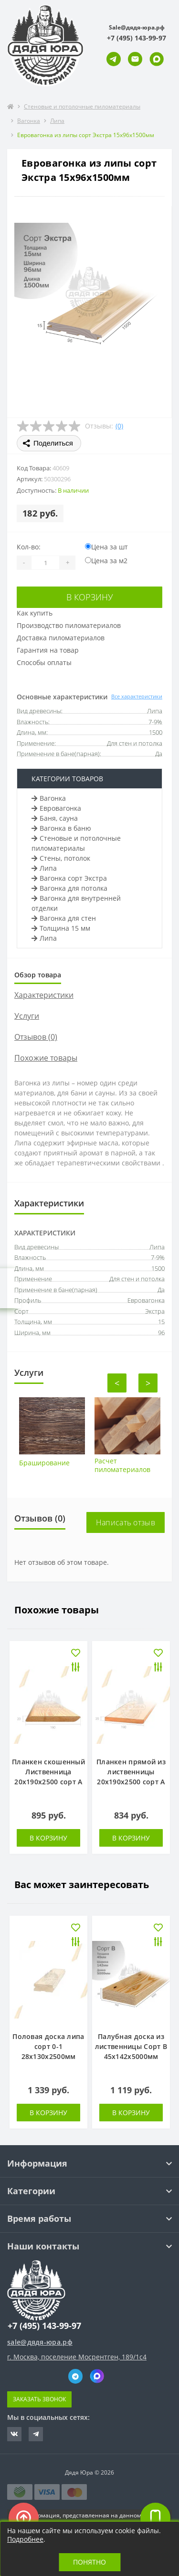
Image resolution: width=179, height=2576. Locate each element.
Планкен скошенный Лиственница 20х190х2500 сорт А (48, 1771)
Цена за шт (106, 546)
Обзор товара (37, 974)
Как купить (35, 612)
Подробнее (25, 2539)
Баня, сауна (55, 818)
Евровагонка (56, 808)
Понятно (89, 2561)
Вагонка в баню (61, 828)
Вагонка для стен (64, 918)
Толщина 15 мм (61, 928)
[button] (136, 37)
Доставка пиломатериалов (61, 637)
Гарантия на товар (48, 650)
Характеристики (44, 995)
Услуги (26, 1016)
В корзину (89, 597)
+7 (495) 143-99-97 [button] (44, 2325)
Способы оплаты (44, 662)
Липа (57, 121)
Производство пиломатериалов (69, 625)
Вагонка (28, 121)
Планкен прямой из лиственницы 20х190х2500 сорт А (131, 1771)
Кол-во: (29, 546)
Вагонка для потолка (69, 888)
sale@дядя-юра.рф (40, 2342)
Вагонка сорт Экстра (69, 878)
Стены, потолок (61, 858)
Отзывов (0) (35, 1037)
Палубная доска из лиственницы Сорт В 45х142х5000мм (131, 2046)
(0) (119, 425)
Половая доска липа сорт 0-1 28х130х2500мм (48, 2046)
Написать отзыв (125, 1522)
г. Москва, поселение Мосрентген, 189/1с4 (77, 2356)
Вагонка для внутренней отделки (76, 903)
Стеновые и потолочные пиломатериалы (82, 106)
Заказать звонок (39, 2399)
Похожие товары (45, 1058)
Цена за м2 (106, 560)
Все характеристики (136, 696)
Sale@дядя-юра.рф (137, 27)
